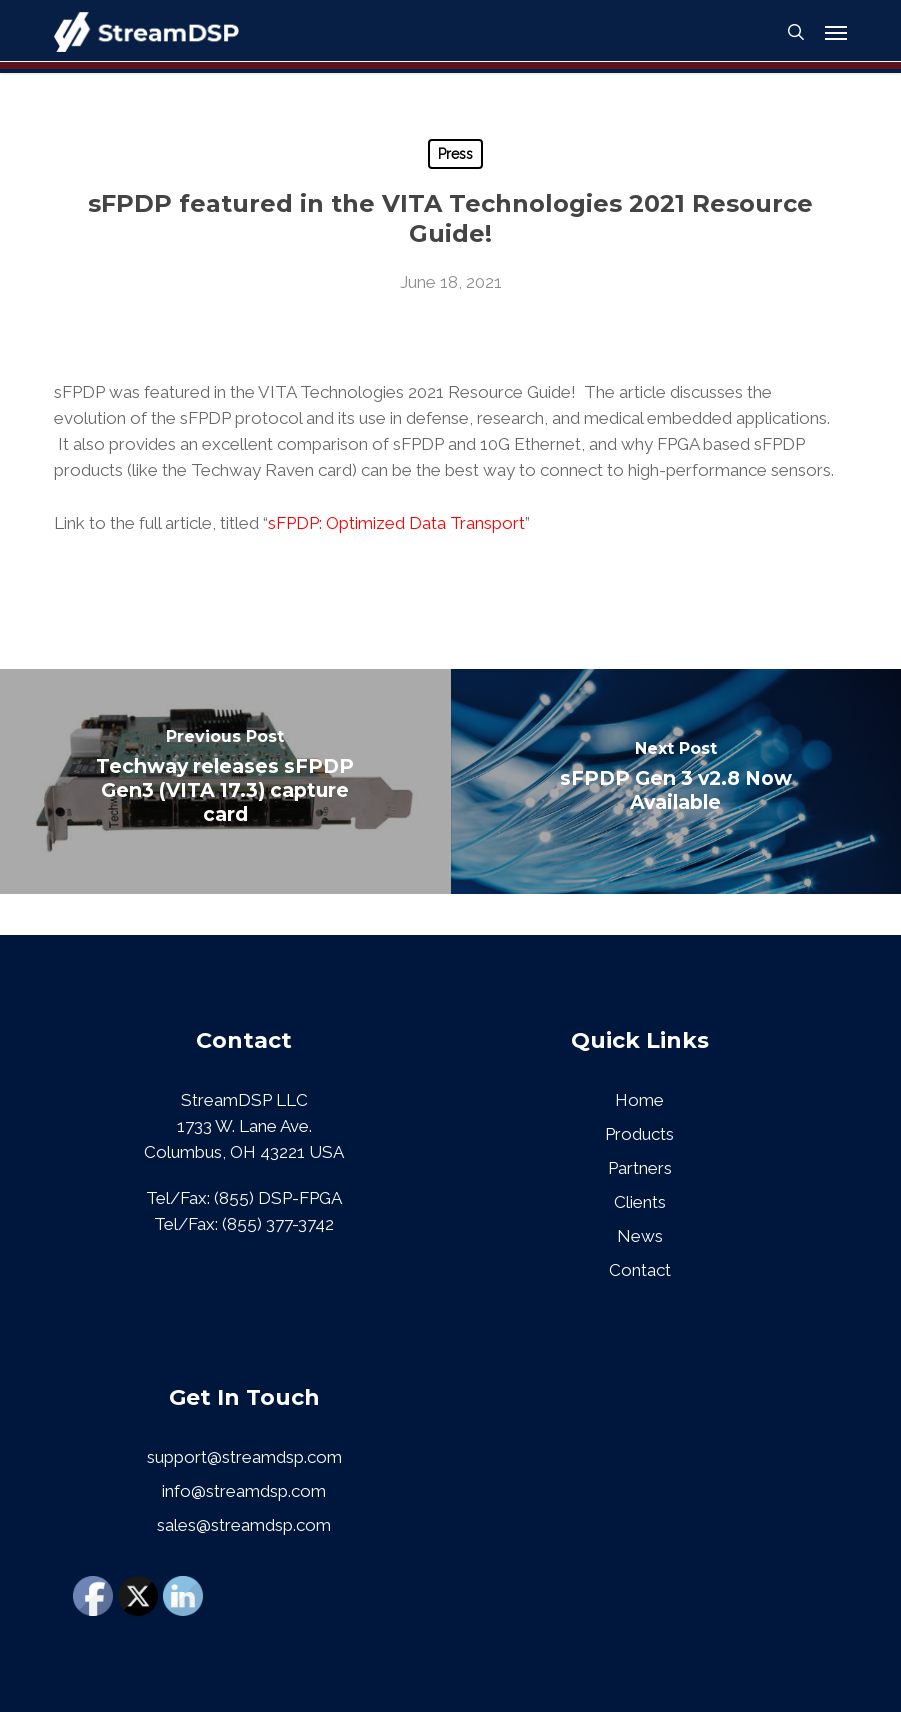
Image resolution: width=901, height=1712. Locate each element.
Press (455, 154)
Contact (640, 1270)
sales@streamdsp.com (244, 1525)
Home (639, 1100)
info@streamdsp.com (244, 1491)
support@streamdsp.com (244, 1457)
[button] (836, 32)
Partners (640, 1168)
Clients (640, 1202)
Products (639, 1134)
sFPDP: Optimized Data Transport (396, 523)
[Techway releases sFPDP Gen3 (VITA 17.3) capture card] (225, 781)
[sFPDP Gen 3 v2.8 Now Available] (676, 781)
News (640, 1236)
